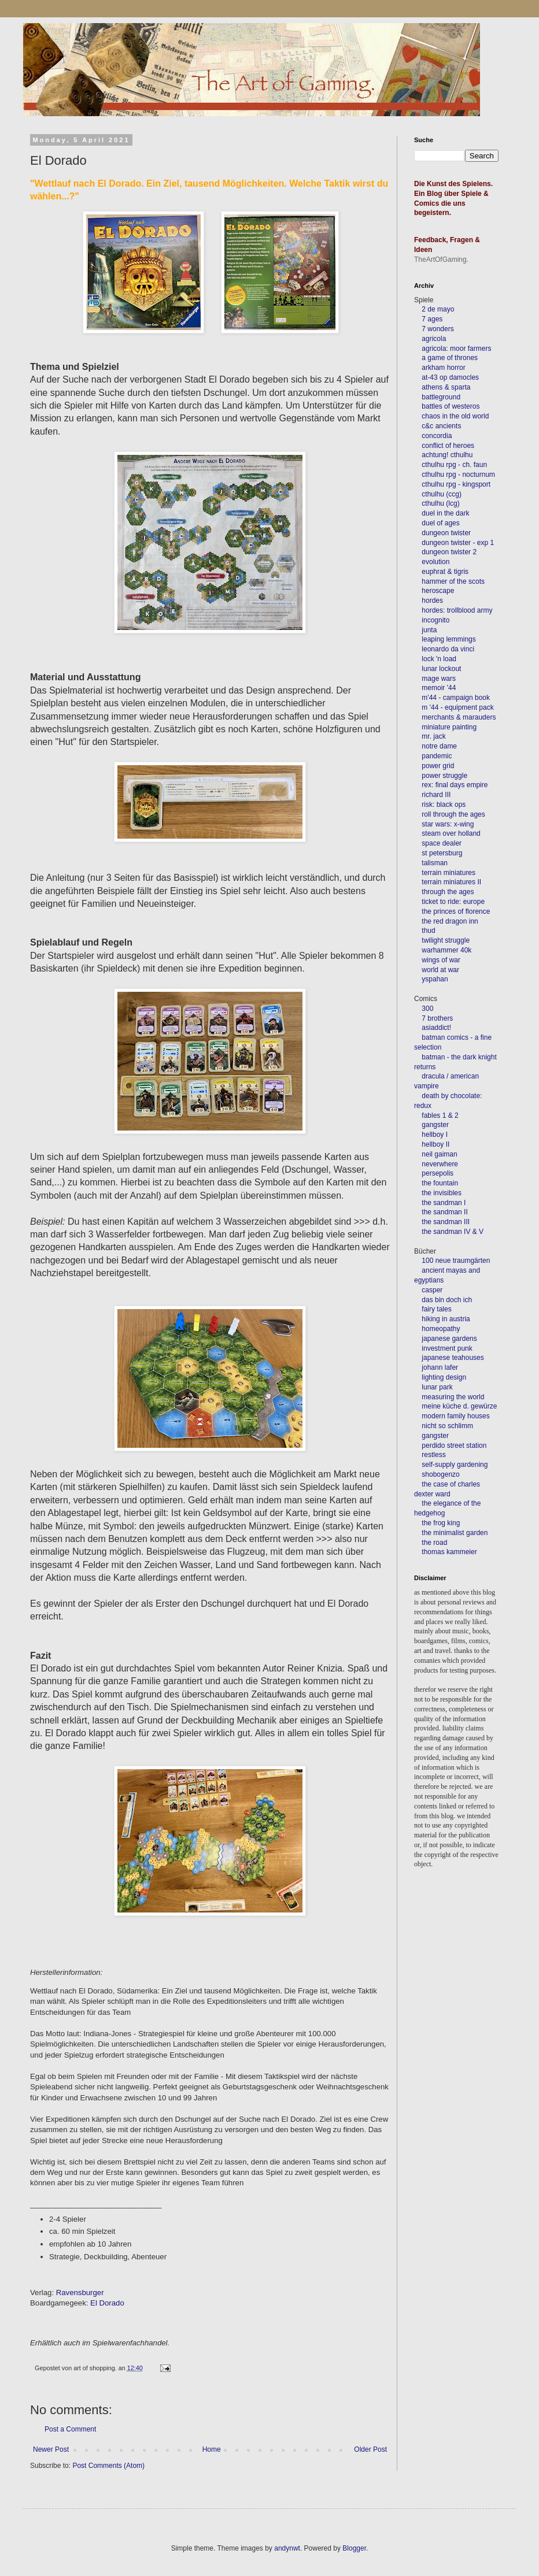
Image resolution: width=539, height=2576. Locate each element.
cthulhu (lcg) (440, 503)
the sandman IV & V (452, 1232)
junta (429, 630)
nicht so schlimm (447, 1426)
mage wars (439, 678)
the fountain (440, 1183)
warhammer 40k (446, 950)
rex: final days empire (455, 785)
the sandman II (444, 1212)
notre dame (439, 746)
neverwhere (440, 1164)
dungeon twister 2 (449, 552)
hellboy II (435, 1144)
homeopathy (441, 1329)
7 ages (432, 319)
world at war (440, 970)
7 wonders (437, 329)
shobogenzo (440, 1474)
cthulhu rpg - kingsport (456, 484)
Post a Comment (70, 2429)
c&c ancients (441, 426)
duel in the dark (445, 513)
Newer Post (51, 2449)
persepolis (437, 1173)
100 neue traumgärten (456, 1261)
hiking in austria (446, 1319)
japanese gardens (449, 1339)
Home (211, 2449)
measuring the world (453, 1397)
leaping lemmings (448, 639)
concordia (437, 436)
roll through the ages (453, 814)
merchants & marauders (459, 717)
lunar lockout (441, 669)
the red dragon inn (450, 921)
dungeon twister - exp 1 (458, 543)
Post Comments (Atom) (108, 2466)
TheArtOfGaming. (441, 259)
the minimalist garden (455, 1533)
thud (428, 930)
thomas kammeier (449, 1552)
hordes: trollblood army (457, 610)
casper (432, 1290)
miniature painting (449, 727)
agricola (434, 339)
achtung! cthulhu (447, 455)
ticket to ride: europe (453, 902)
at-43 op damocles (450, 377)
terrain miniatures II (451, 882)
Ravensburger (80, 2292)
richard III (436, 795)
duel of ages (440, 523)
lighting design (443, 1377)
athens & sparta (446, 387)
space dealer (442, 843)
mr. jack (433, 736)
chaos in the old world (455, 416)
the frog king (441, 1523)
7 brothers (437, 1018)
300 (427, 1009)
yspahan (435, 979)
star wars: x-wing (448, 824)
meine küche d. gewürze (459, 1406)
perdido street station (454, 1445)
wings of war (441, 960)
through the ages (448, 892)
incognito (435, 620)
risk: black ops (444, 804)
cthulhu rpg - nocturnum (458, 474)
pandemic (437, 756)
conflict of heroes (448, 446)
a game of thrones (450, 358)
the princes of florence (456, 911)
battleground (441, 397)
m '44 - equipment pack (457, 707)
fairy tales (436, 1309)
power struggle (444, 776)
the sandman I (444, 1203)
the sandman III (446, 1222)
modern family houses (455, 1416)
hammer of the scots (453, 581)
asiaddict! (436, 1028)
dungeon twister (446, 533)
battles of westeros (450, 406)
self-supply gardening (455, 1465)
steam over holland (451, 833)
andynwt (287, 2548)
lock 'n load (439, 659)
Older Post (370, 2449)
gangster (435, 1125)
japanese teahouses (452, 1358)
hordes (432, 600)
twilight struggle (446, 940)
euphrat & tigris (445, 572)
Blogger (354, 2548)
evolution (435, 562)
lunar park (436, 1387)
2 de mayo (438, 309)
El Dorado (107, 2303)
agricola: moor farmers (456, 348)
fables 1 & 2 (440, 1115)
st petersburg (442, 853)
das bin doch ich (447, 1300)
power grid (438, 766)
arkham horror (443, 368)
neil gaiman (439, 1154)
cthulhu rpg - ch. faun (454, 465)
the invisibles (442, 1193)
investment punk (447, 1348)
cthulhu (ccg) (442, 494)
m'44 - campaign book (456, 698)
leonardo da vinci (448, 649)
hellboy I (435, 1135)
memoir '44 (439, 688)
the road (434, 1543)
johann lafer (439, 1367)
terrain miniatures (448, 873)
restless (433, 1455)
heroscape (438, 591)
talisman (435, 863)
